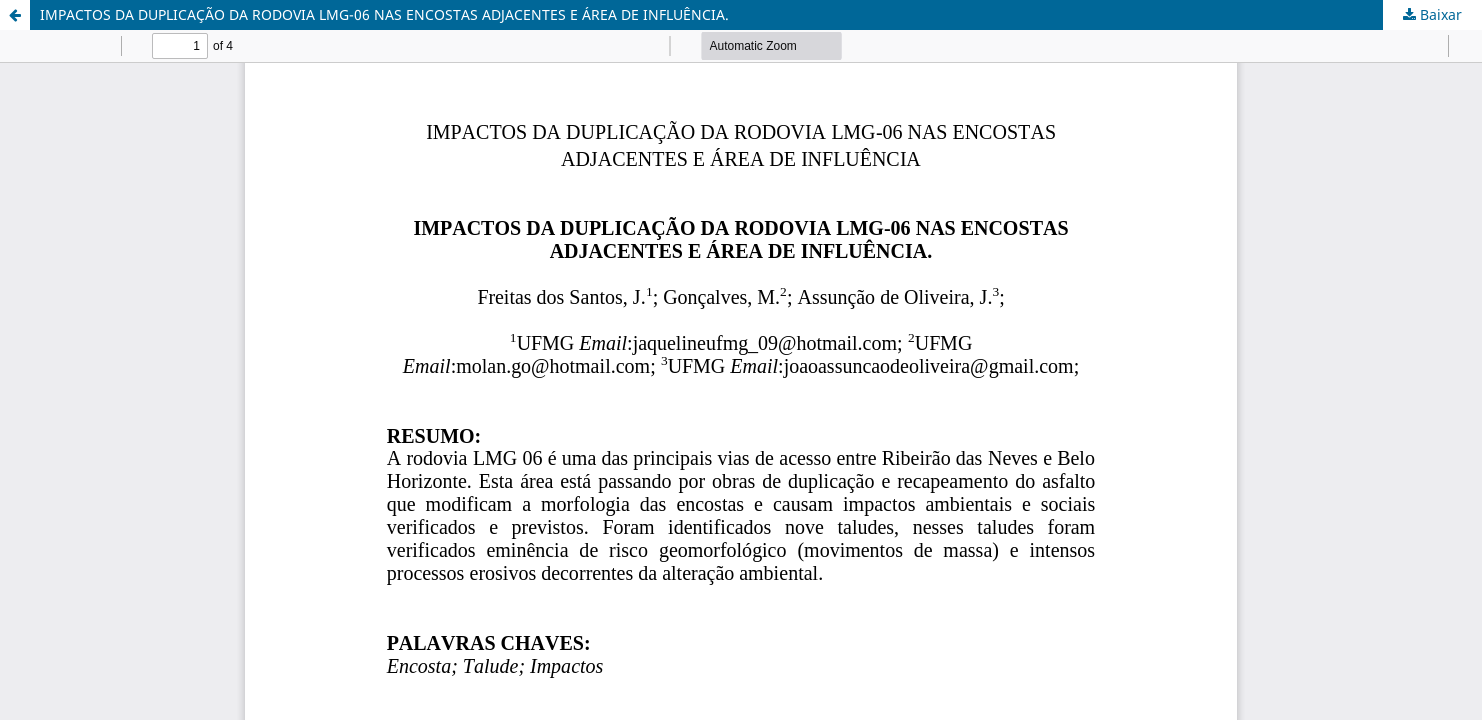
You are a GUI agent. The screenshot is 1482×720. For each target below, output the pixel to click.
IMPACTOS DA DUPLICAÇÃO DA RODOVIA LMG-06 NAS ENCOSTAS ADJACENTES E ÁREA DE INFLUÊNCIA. (384, 14)
